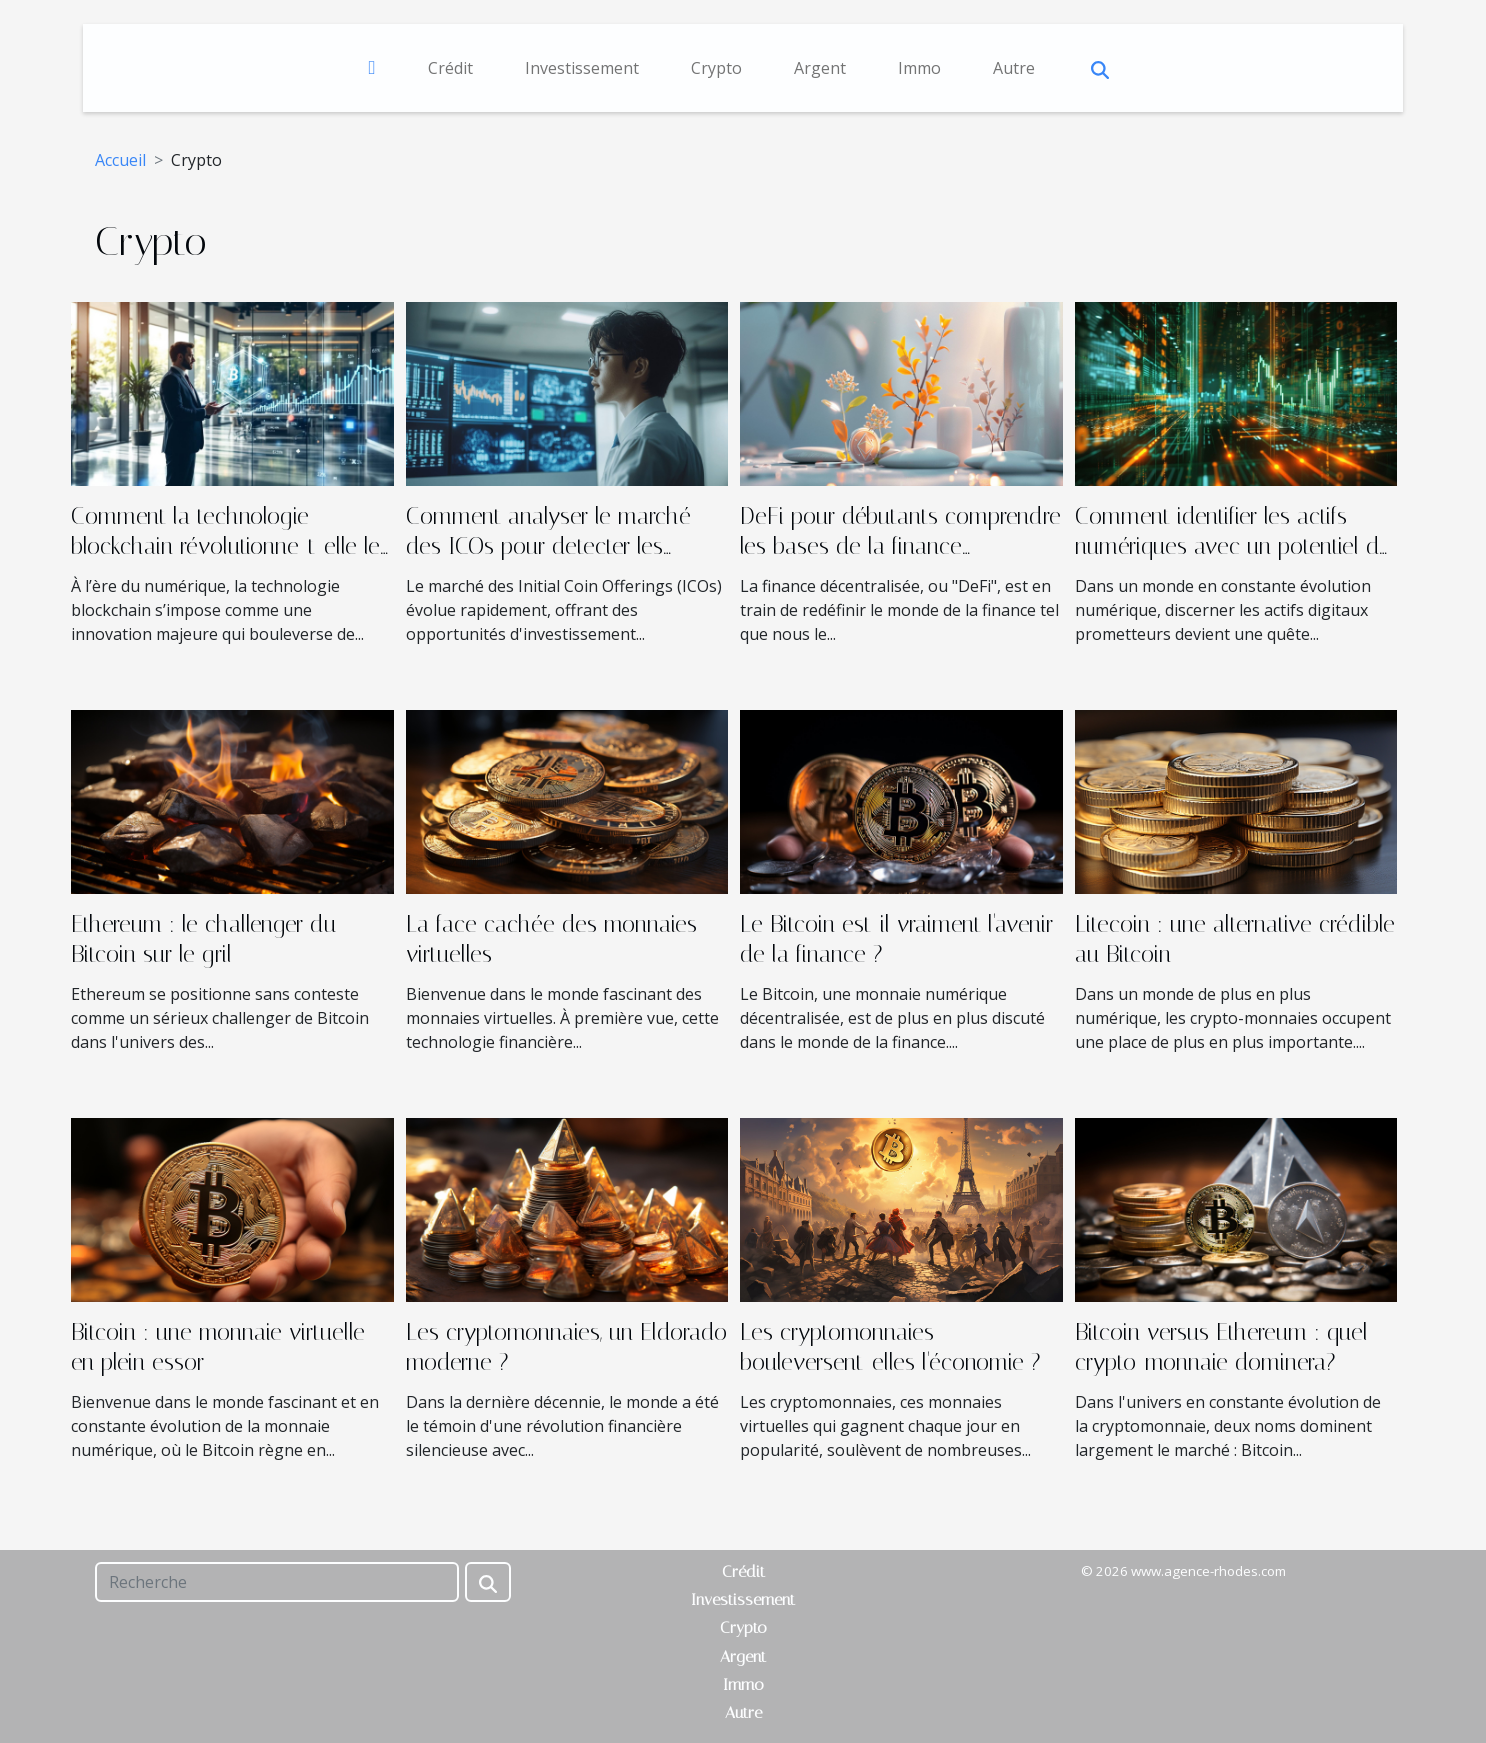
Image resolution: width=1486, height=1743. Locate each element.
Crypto (716, 68)
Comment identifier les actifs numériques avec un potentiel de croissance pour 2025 (1233, 546)
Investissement (582, 68)
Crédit (450, 68)
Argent (820, 68)
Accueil (120, 160)
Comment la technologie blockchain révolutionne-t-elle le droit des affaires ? (225, 546)
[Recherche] (277, 1582)
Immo (919, 68)
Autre (1014, 68)
